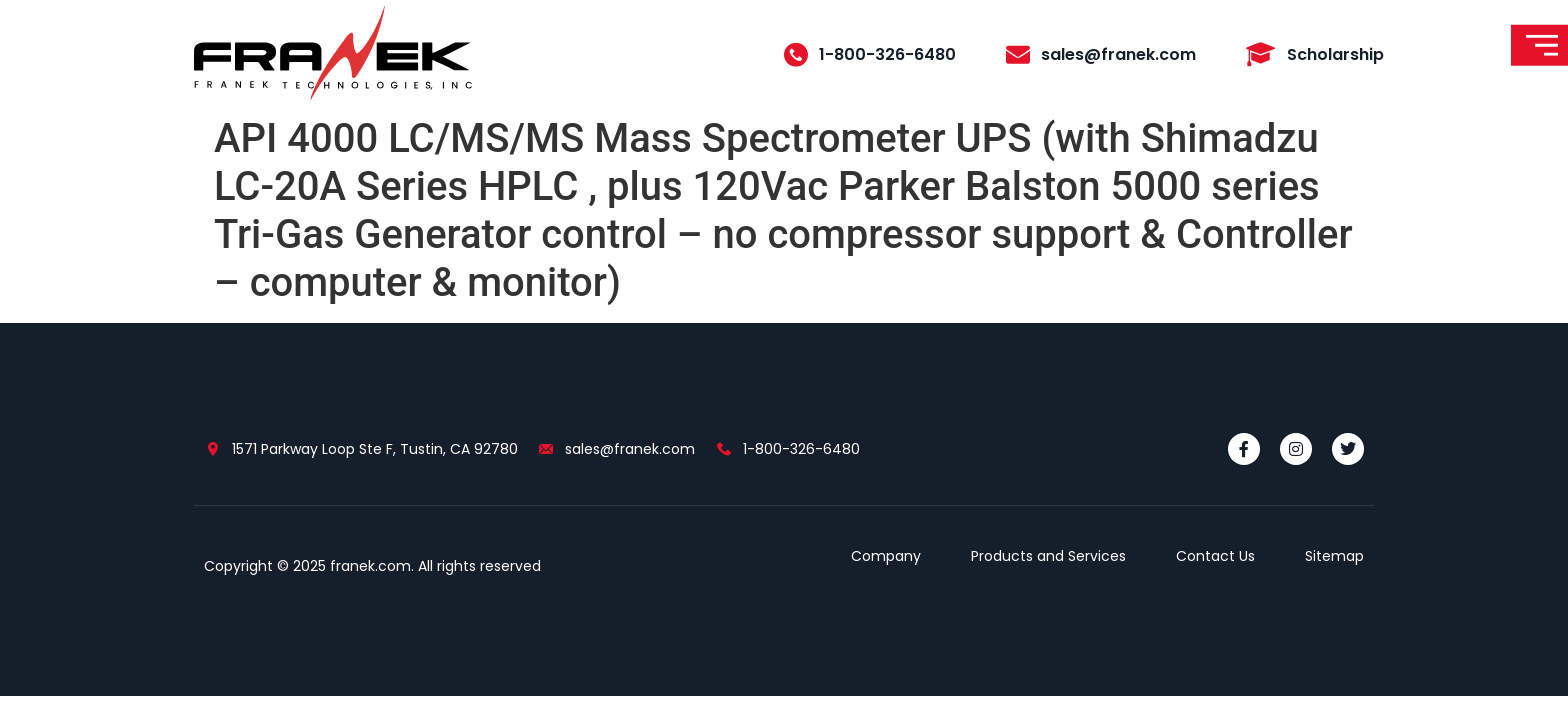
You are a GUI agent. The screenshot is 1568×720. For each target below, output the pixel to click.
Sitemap (1334, 556)
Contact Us (1215, 556)
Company (886, 556)
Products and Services (1048, 556)
